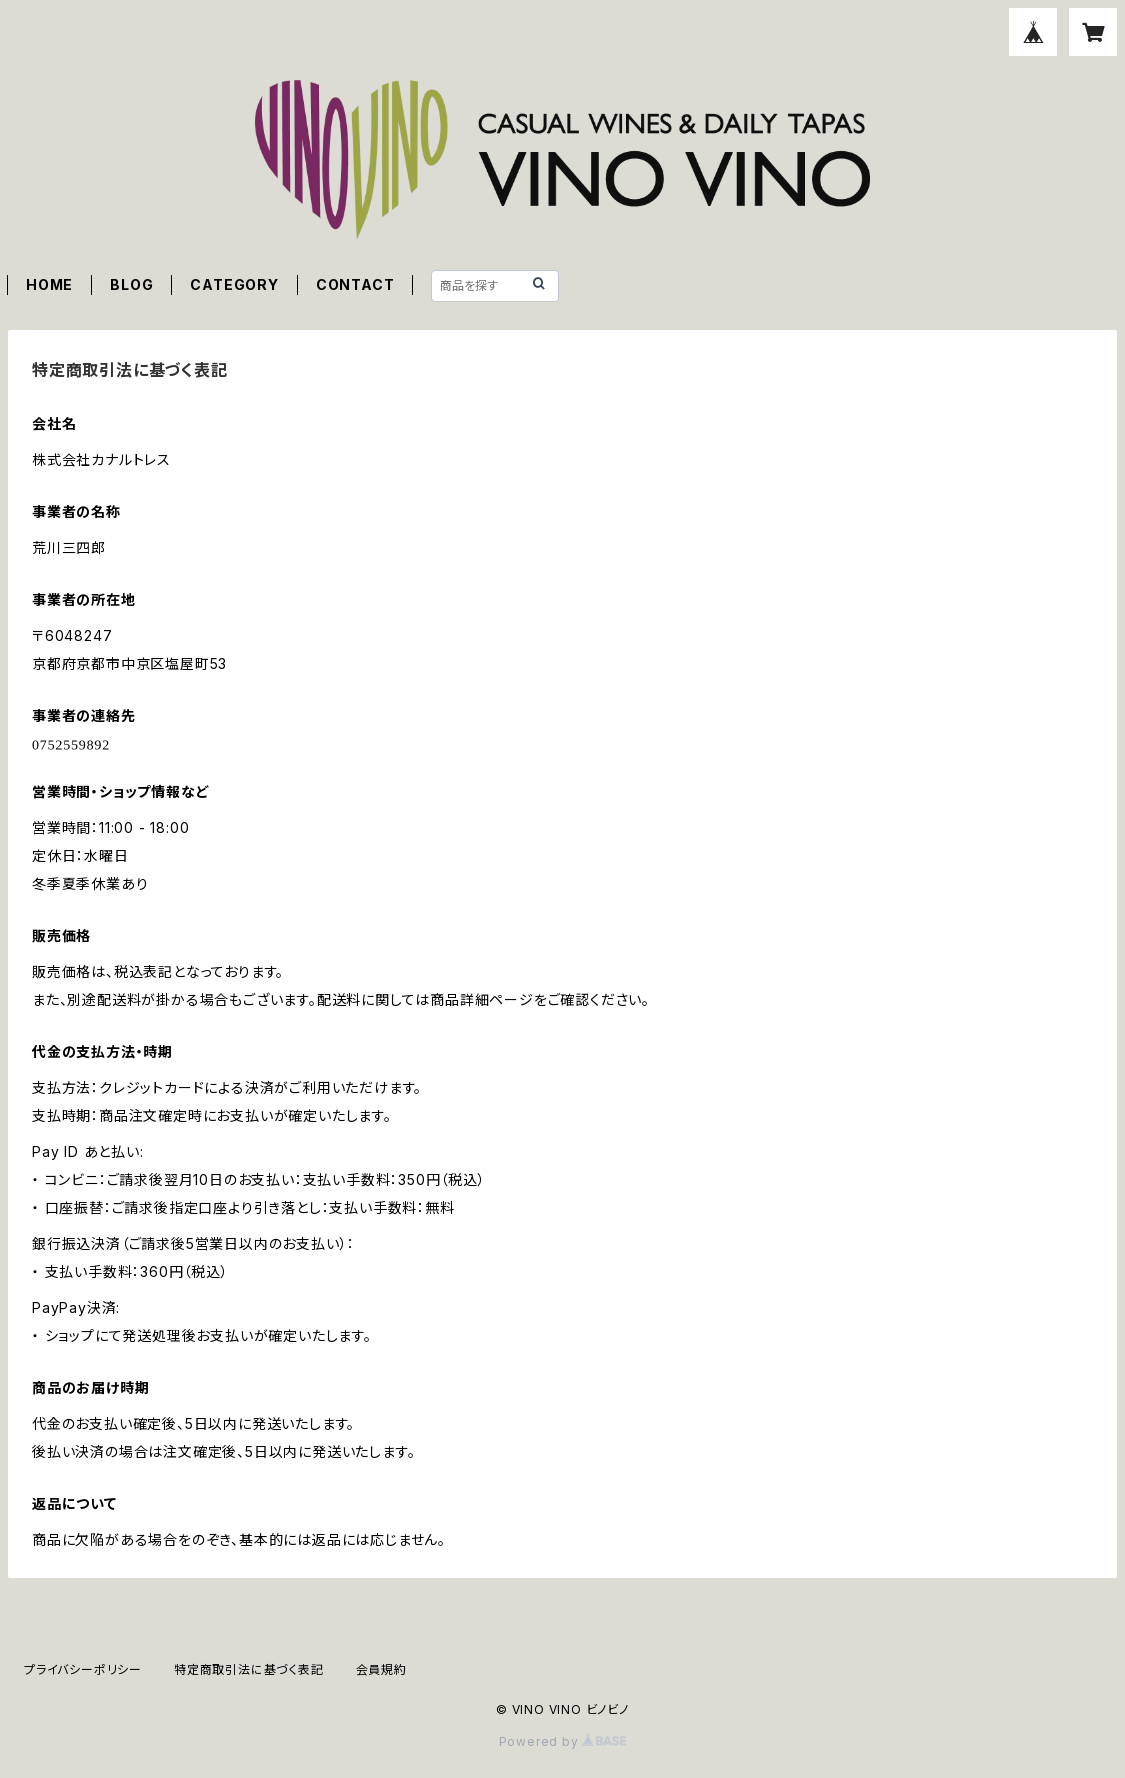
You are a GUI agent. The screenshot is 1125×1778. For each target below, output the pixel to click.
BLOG (131, 284)
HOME (49, 284)
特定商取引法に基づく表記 (249, 1669)
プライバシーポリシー (83, 1669)
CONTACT (355, 284)
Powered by (563, 1741)
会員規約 (381, 1669)
